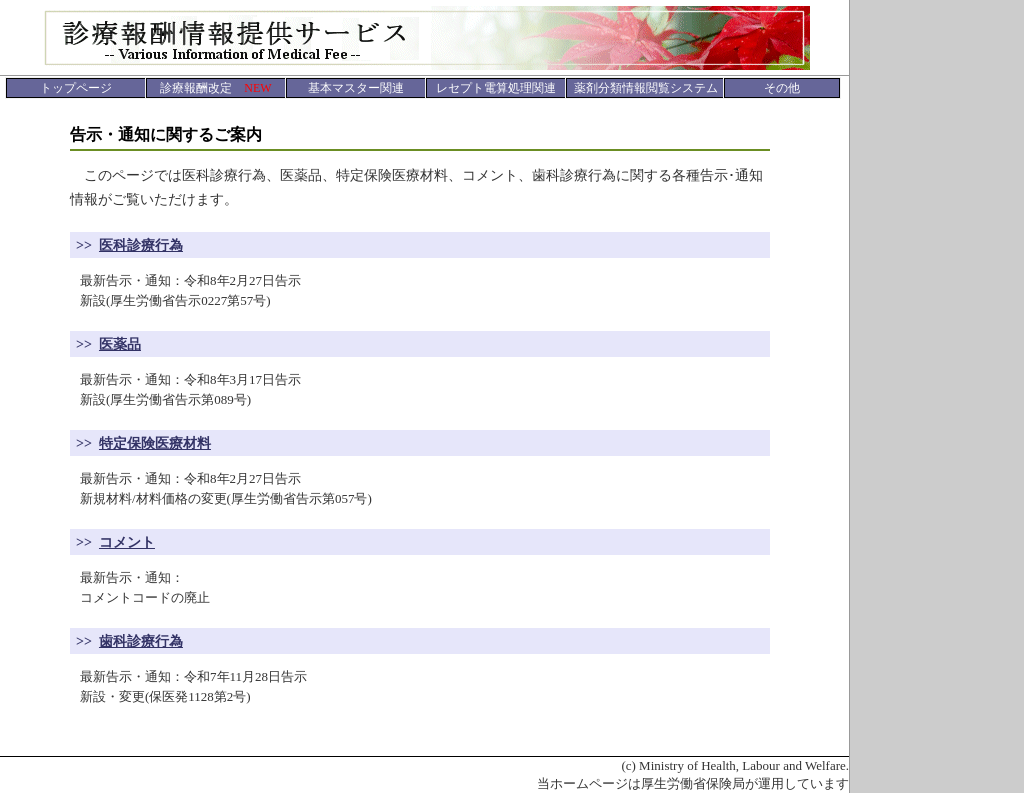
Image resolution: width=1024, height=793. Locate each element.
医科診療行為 (141, 245)
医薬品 (120, 344)
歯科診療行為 (141, 641)
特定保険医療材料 (155, 443)
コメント (127, 542)
